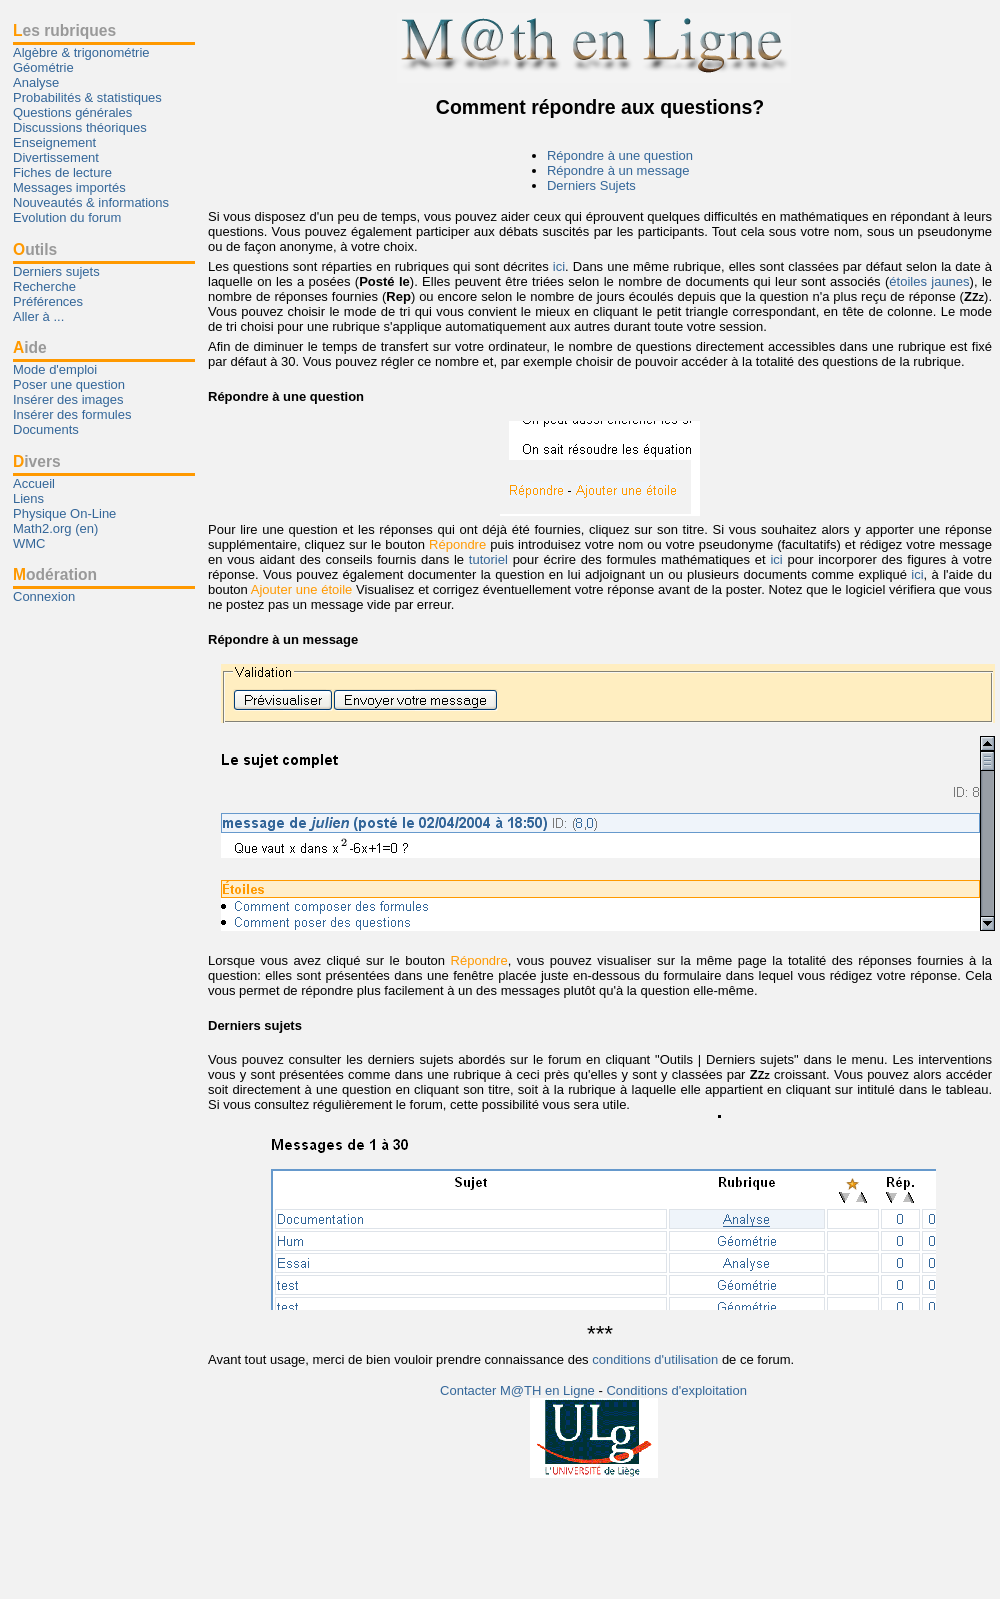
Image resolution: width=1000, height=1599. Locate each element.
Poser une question (69, 384)
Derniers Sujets (591, 185)
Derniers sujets (56, 271)
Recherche (44, 286)
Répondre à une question (620, 155)
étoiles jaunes (929, 281)
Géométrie (43, 67)
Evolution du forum (67, 217)
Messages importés (69, 187)
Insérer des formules (72, 414)
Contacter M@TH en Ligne (519, 1390)
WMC (29, 543)
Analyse (36, 82)
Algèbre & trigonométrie (81, 52)
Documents (46, 429)
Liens (28, 498)
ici (559, 266)
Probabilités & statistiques (87, 97)
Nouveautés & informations (91, 202)
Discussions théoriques (80, 127)
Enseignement (54, 142)
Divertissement (56, 157)
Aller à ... (38, 316)
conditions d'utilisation (655, 1359)
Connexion (44, 596)
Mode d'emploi (55, 369)
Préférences (48, 301)
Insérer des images (68, 399)
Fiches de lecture (62, 172)
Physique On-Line (64, 513)
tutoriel (488, 559)
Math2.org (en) (55, 528)
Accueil (34, 483)
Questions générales (72, 112)
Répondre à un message (618, 170)
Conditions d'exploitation (676, 1390)
